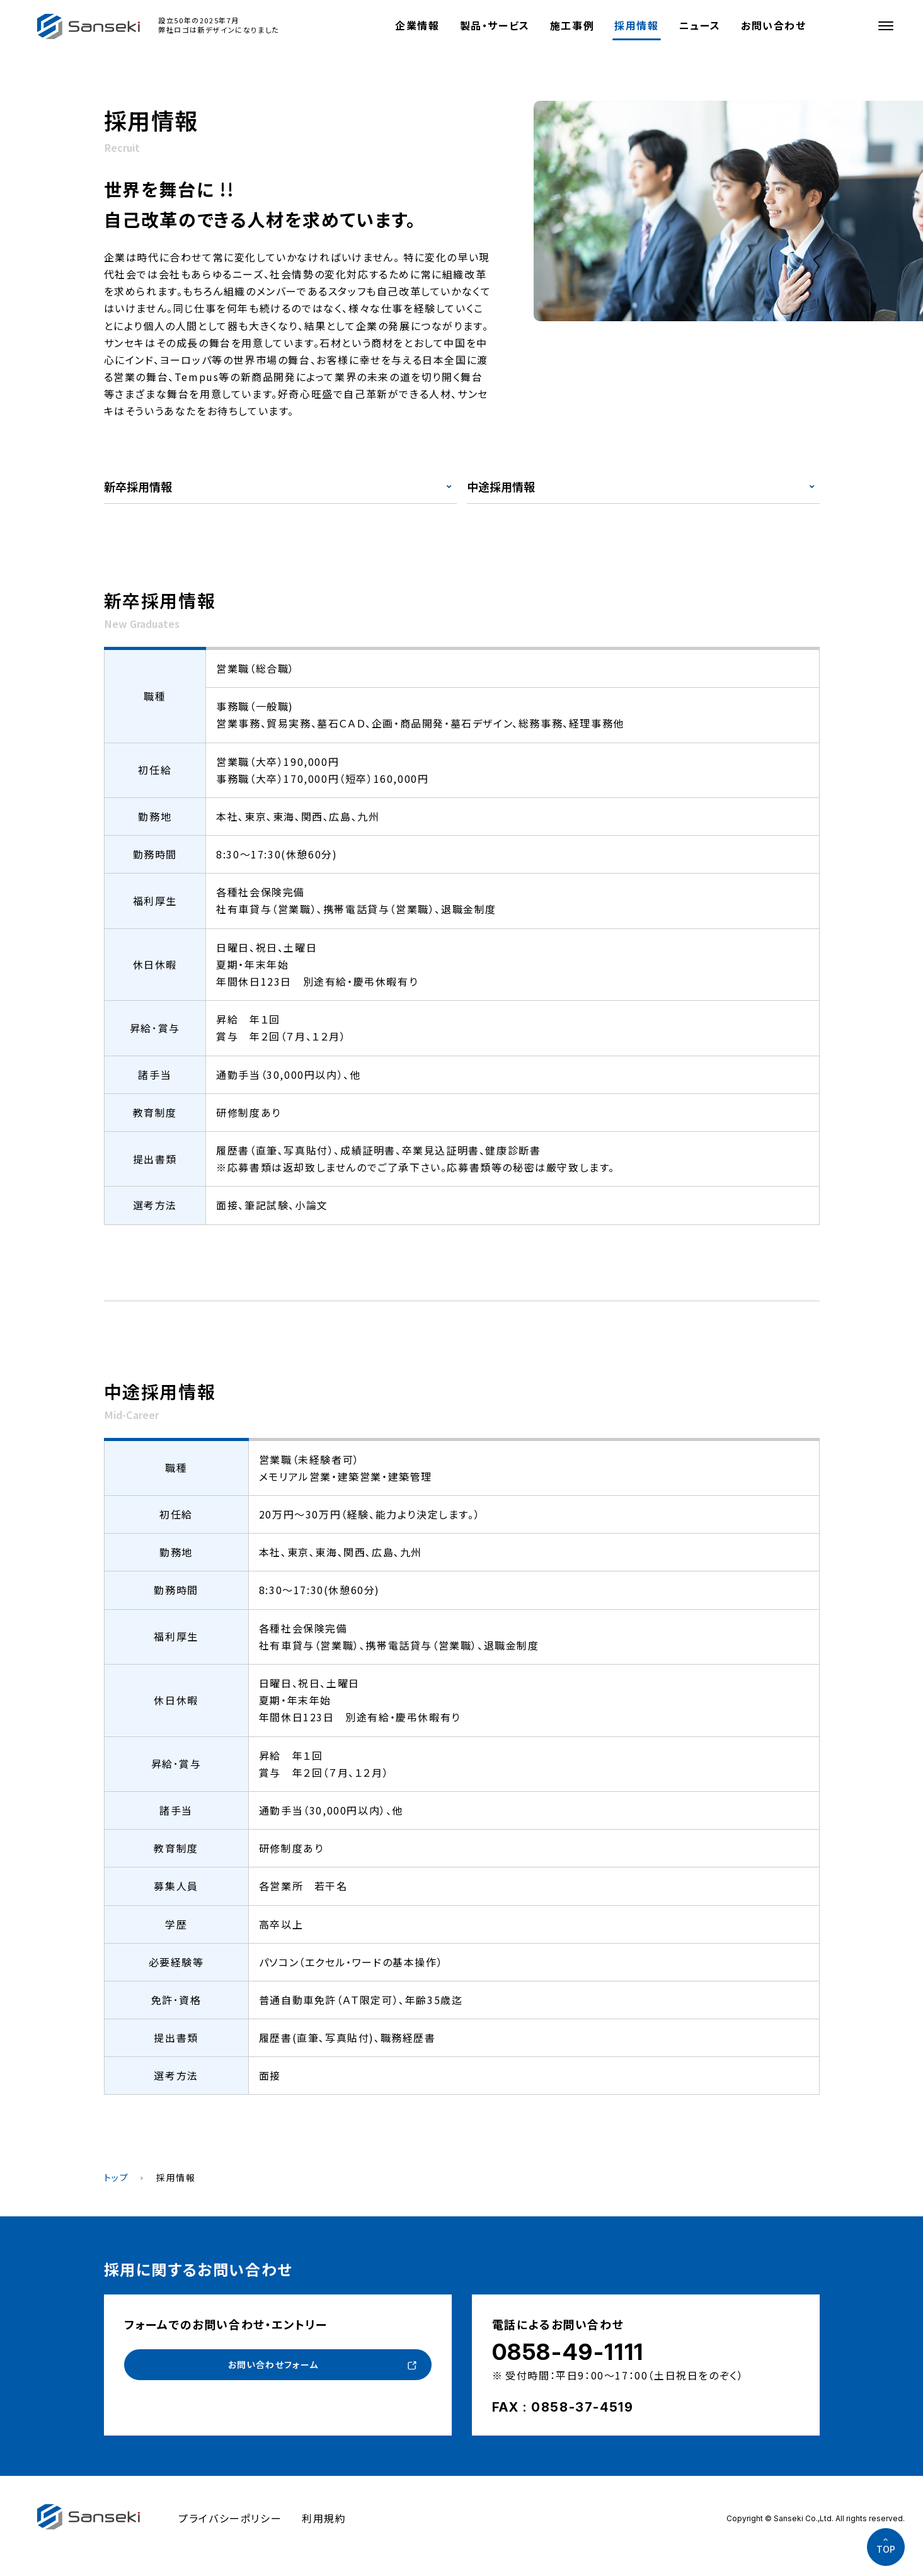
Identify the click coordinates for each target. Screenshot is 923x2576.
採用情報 (636, 25)
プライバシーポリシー (230, 2518)
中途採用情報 (501, 486)
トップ (116, 2177)
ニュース (700, 25)
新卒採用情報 (138, 486)
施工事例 (572, 25)
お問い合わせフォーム (272, 2366)
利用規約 (324, 2518)
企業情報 (417, 25)
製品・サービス (495, 25)
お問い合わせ (773, 25)
